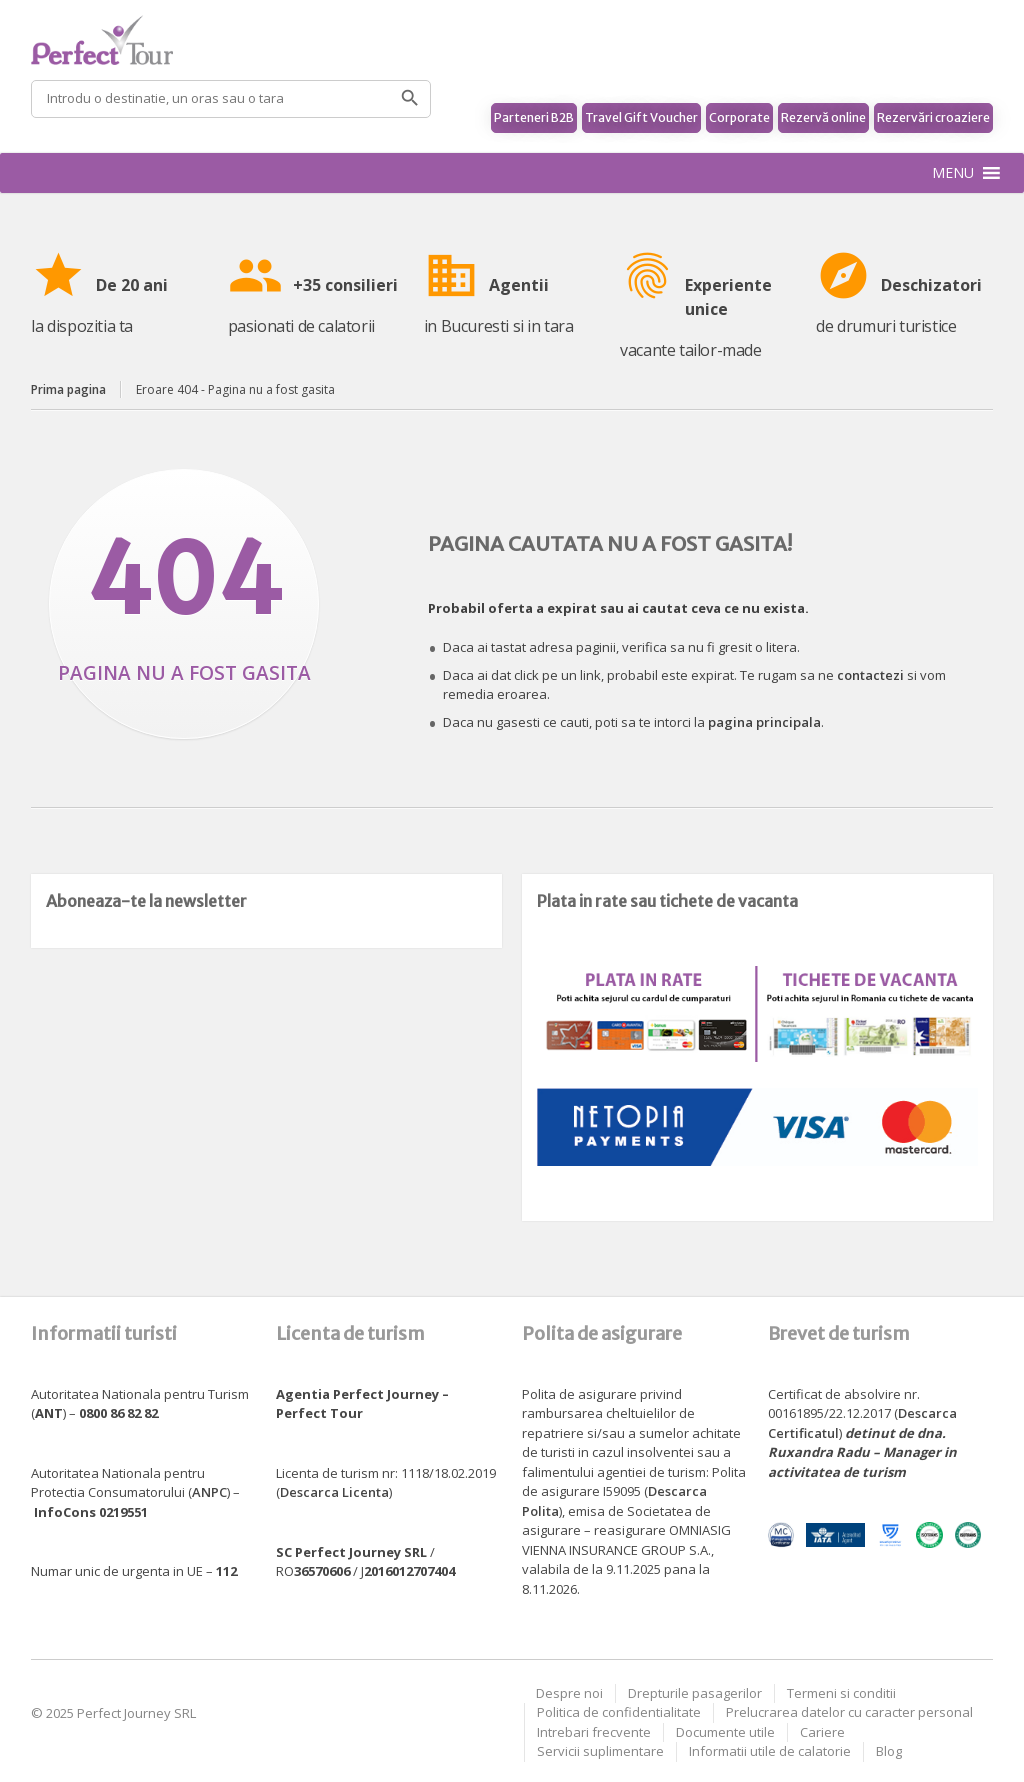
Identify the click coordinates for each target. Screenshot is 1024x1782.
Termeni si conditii (841, 1693)
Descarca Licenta (334, 1492)
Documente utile (725, 1732)
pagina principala (764, 722)
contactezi (870, 675)
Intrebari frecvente (594, 1732)
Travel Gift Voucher (641, 117)
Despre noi (569, 1693)
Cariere (822, 1732)
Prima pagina (68, 389)
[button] (953, 173)
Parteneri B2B (534, 117)
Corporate (739, 117)
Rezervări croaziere (933, 117)
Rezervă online (823, 117)
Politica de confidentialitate (619, 1712)
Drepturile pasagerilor (695, 1693)
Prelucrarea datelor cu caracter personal (849, 1712)
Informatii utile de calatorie (770, 1751)
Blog (889, 1751)
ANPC (209, 1492)
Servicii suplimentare (600, 1751)
